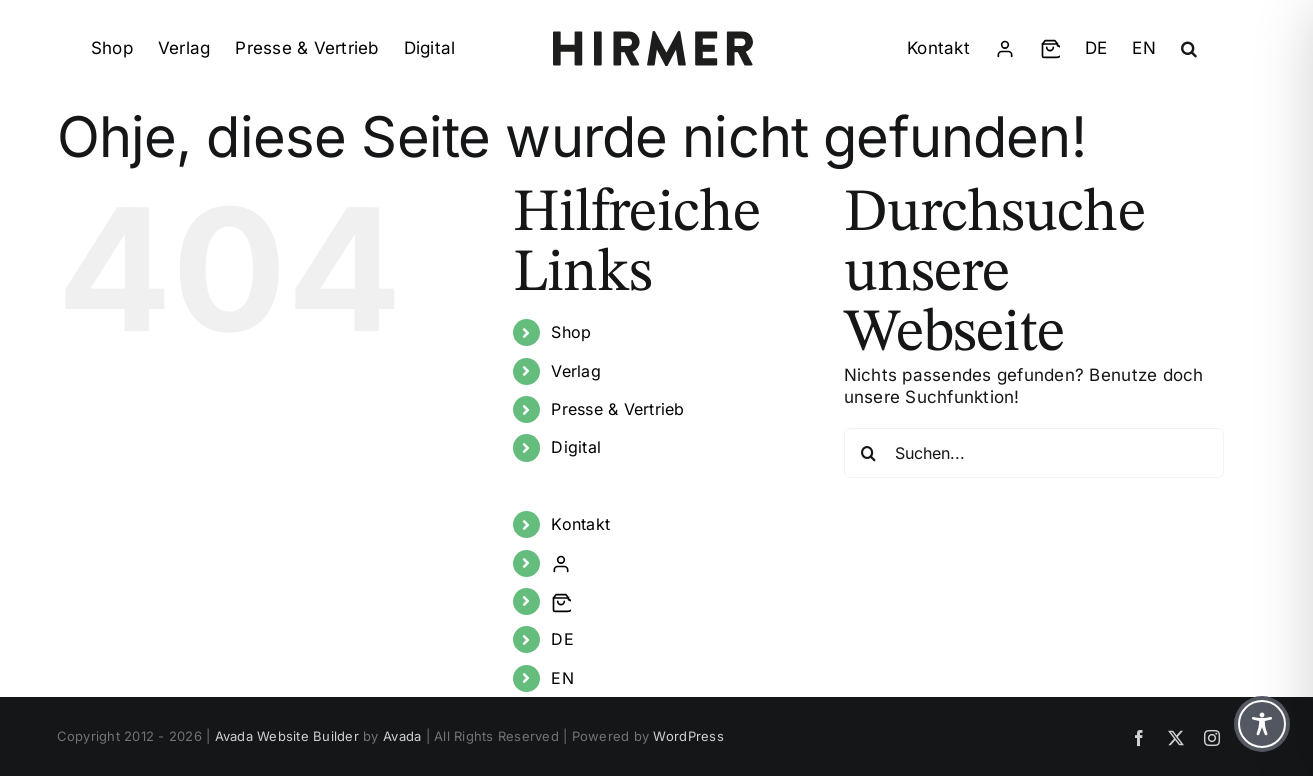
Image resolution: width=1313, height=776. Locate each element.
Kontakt (580, 524)
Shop (571, 332)
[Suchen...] (1034, 453)
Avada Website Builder (287, 736)
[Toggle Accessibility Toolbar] (1262, 724)
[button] (1189, 49)
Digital (576, 447)
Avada (402, 736)
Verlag (576, 371)
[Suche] (869, 453)
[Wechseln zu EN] (1144, 49)
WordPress (688, 736)
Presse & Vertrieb (617, 409)
